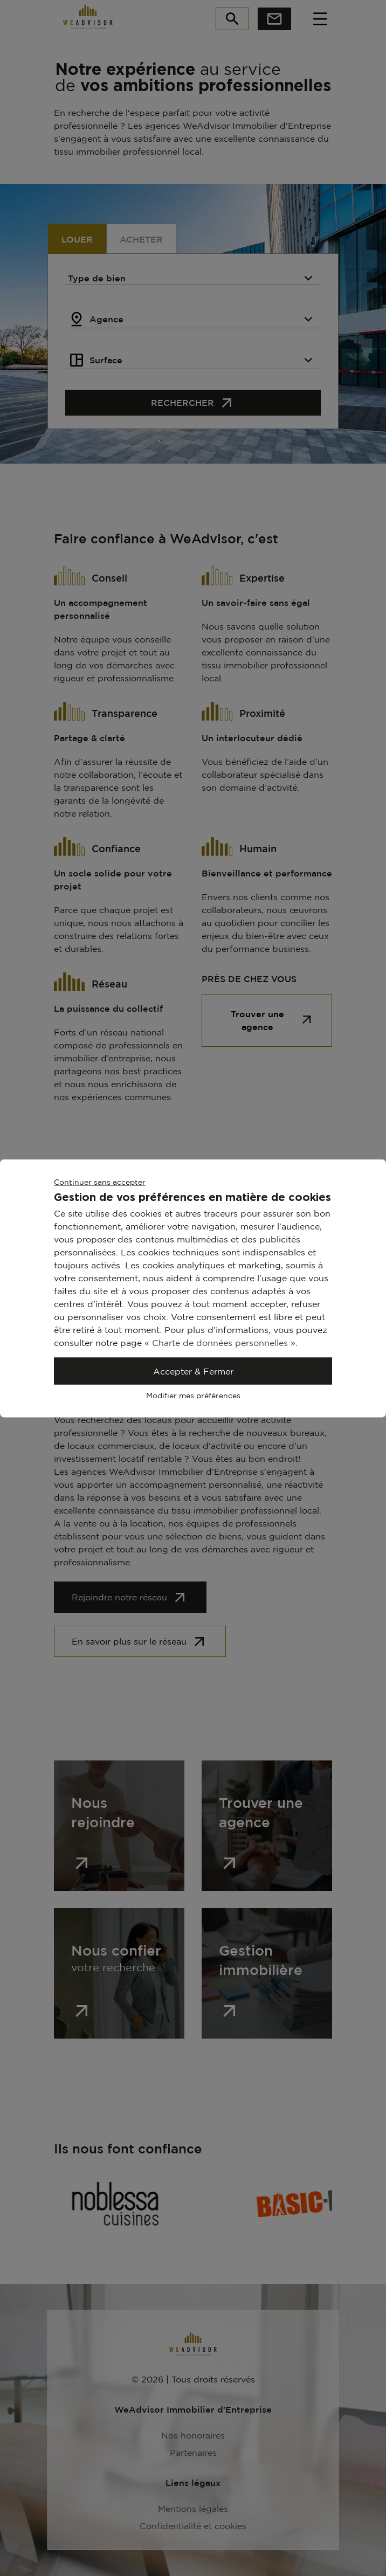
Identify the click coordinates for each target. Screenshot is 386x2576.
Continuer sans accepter (100, 1181)
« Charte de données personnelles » (219, 1342)
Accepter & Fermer (193, 1371)
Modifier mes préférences (193, 1395)
